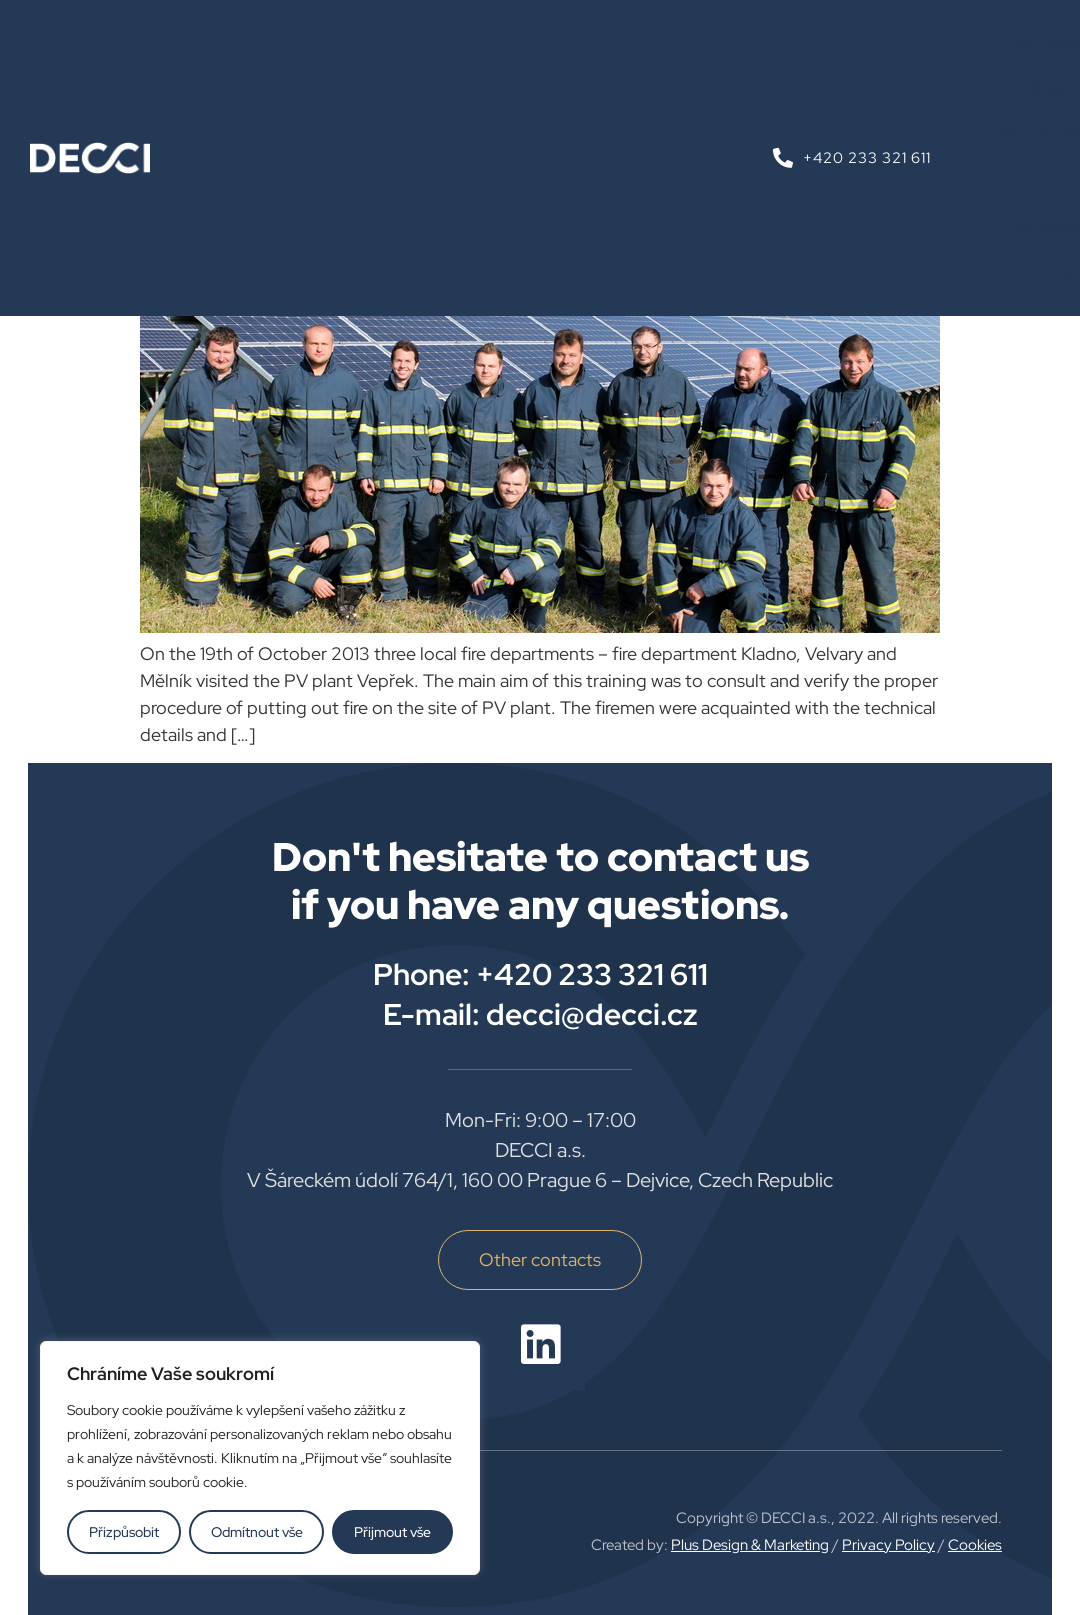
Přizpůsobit (124, 1532)
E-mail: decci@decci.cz (540, 1014)
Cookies (975, 1545)
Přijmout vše (392, 1532)
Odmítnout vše (257, 1532)
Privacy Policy (888, 1545)
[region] (260, 1458)
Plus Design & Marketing (750, 1545)
